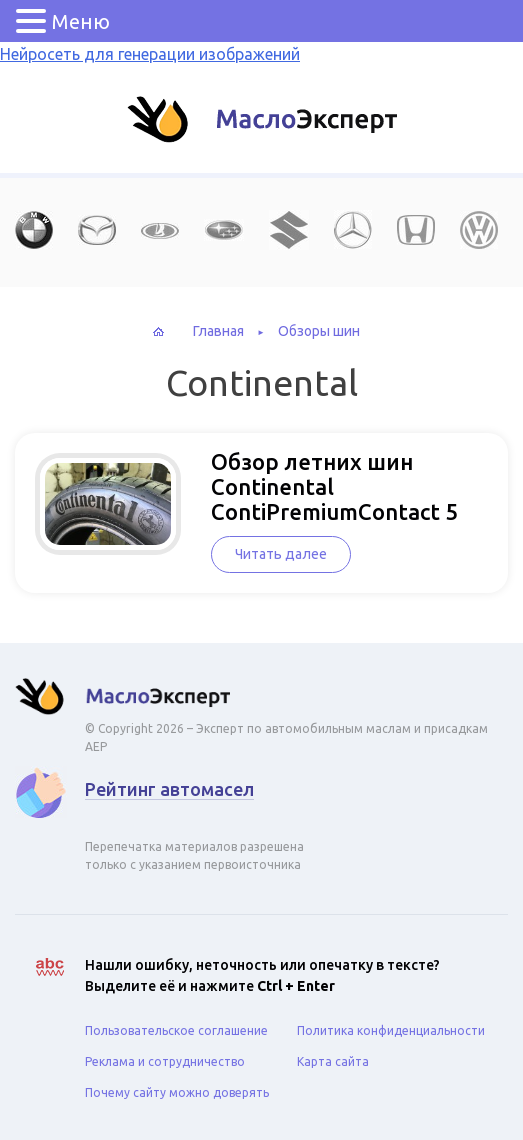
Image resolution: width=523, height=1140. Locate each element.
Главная (218, 331)
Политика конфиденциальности (391, 1030)
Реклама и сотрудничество (165, 1061)
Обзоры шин (319, 331)
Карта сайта (333, 1061)
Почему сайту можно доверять (177, 1092)
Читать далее (281, 554)
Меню (81, 21)
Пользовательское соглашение (176, 1030)
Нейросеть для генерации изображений (150, 54)
